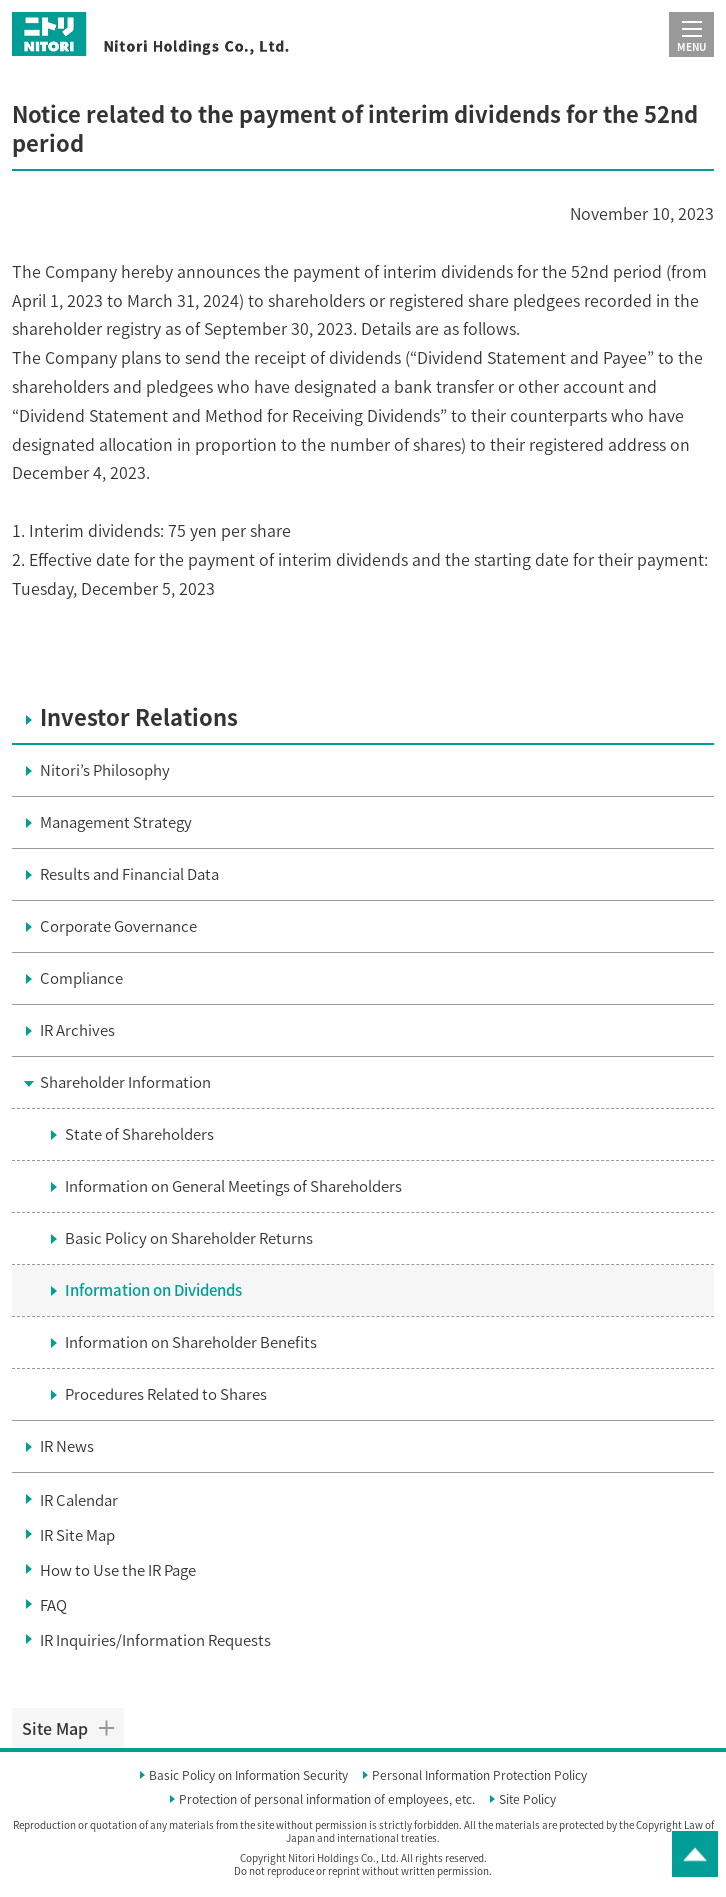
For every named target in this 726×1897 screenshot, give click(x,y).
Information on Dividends (153, 1290)
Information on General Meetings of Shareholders (233, 1186)
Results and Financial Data (129, 874)
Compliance (81, 978)
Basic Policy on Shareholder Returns (189, 1238)
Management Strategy (116, 822)
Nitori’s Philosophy (105, 770)
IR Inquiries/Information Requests (155, 1640)
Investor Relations (139, 717)
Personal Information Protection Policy (479, 1776)
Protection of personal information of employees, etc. (327, 1800)
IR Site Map (77, 1535)
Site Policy (527, 1800)
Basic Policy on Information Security (248, 1776)
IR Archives (77, 1030)
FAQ (53, 1605)
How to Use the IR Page (118, 1570)
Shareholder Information (125, 1082)
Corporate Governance (118, 926)
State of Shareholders (139, 1134)
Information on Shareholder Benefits (191, 1342)
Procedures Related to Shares (166, 1394)
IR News (67, 1446)
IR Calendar (79, 1500)
